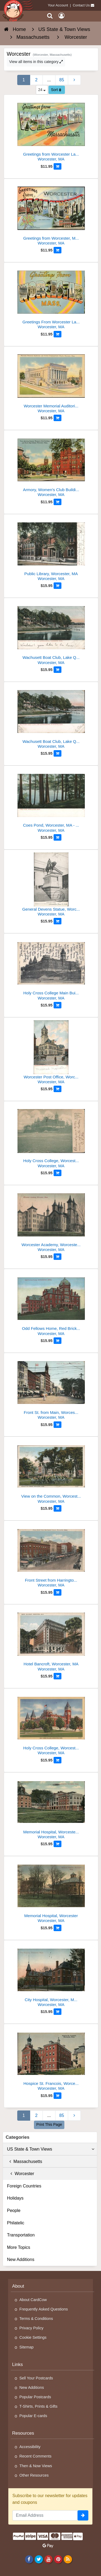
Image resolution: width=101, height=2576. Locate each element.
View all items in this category (36, 62)
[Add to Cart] (57, 166)
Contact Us (81, 5)
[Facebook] (29, 2559)
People (13, 2210)
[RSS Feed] (68, 2559)
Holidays (15, 2198)
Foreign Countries (24, 2186)
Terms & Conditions (36, 2318)
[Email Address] (45, 2515)
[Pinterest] (58, 2559)
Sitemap (26, 2347)
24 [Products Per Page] (42, 90)
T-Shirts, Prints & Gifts (38, 2406)
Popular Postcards (35, 2397)
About (18, 2286)
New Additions (20, 2259)
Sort (56, 90)
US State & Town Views (50, 2149)
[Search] (50, 15)
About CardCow (33, 2300)
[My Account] (61, 15)
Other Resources (34, 2475)
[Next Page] (74, 80)
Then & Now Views (35, 2466)
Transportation (21, 2235)
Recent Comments (35, 2456)
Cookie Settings (33, 2337)
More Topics (18, 2247)
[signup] (83, 2515)
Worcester (20, 2173)
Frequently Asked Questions (43, 2309)
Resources (23, 2433)
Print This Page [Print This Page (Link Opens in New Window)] (49, 2124)
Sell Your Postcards (36, 2378)
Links (17, 2364)
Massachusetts (24, 2161)
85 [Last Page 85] (61, 80)
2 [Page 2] (36, 80)
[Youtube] (48, 2559)
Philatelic (15, 2223)
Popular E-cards (33, 2416)
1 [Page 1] (24, 80)
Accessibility (29, 2447)
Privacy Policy (31, 2328)
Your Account (58, 5)
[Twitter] (38, 2559)
